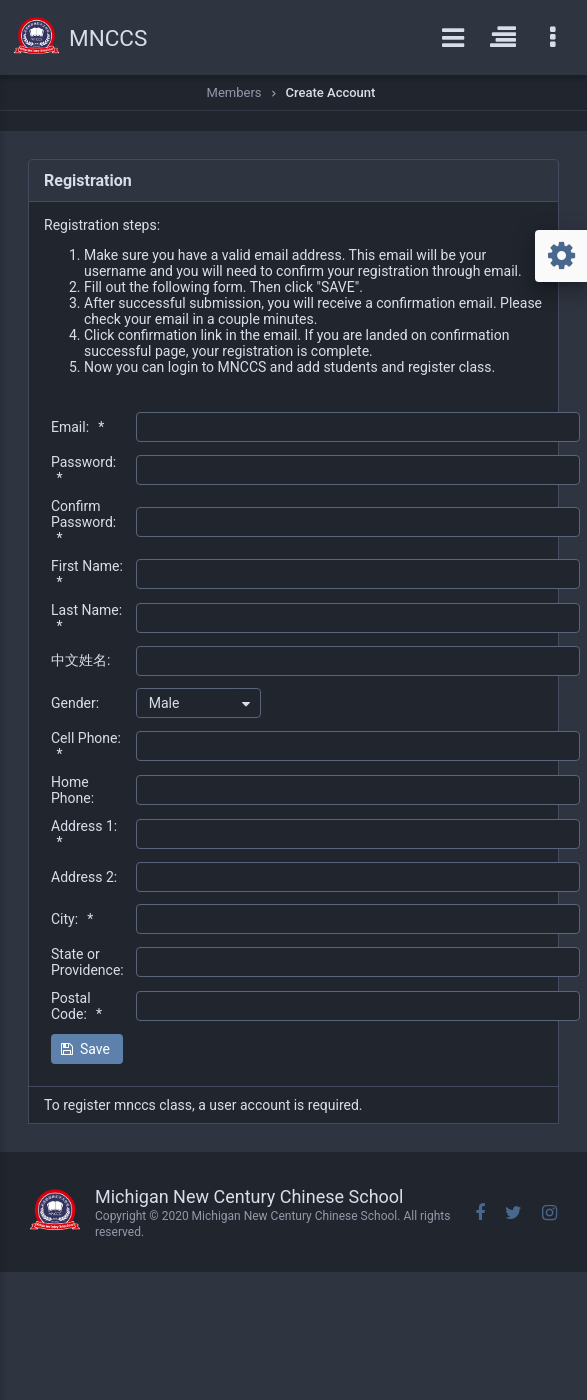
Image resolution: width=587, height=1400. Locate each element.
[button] (87, 1049)
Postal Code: (76, 1006)
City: (72, 919)
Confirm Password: (83, 522)
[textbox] (358, 427)
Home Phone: (72, 790)
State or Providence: (87, 962)
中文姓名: (80, 660)
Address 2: (84, 877)
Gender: (75, 703)
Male (164, 703)
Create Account (331, 92)
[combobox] (198, 703)
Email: (77, 427)
